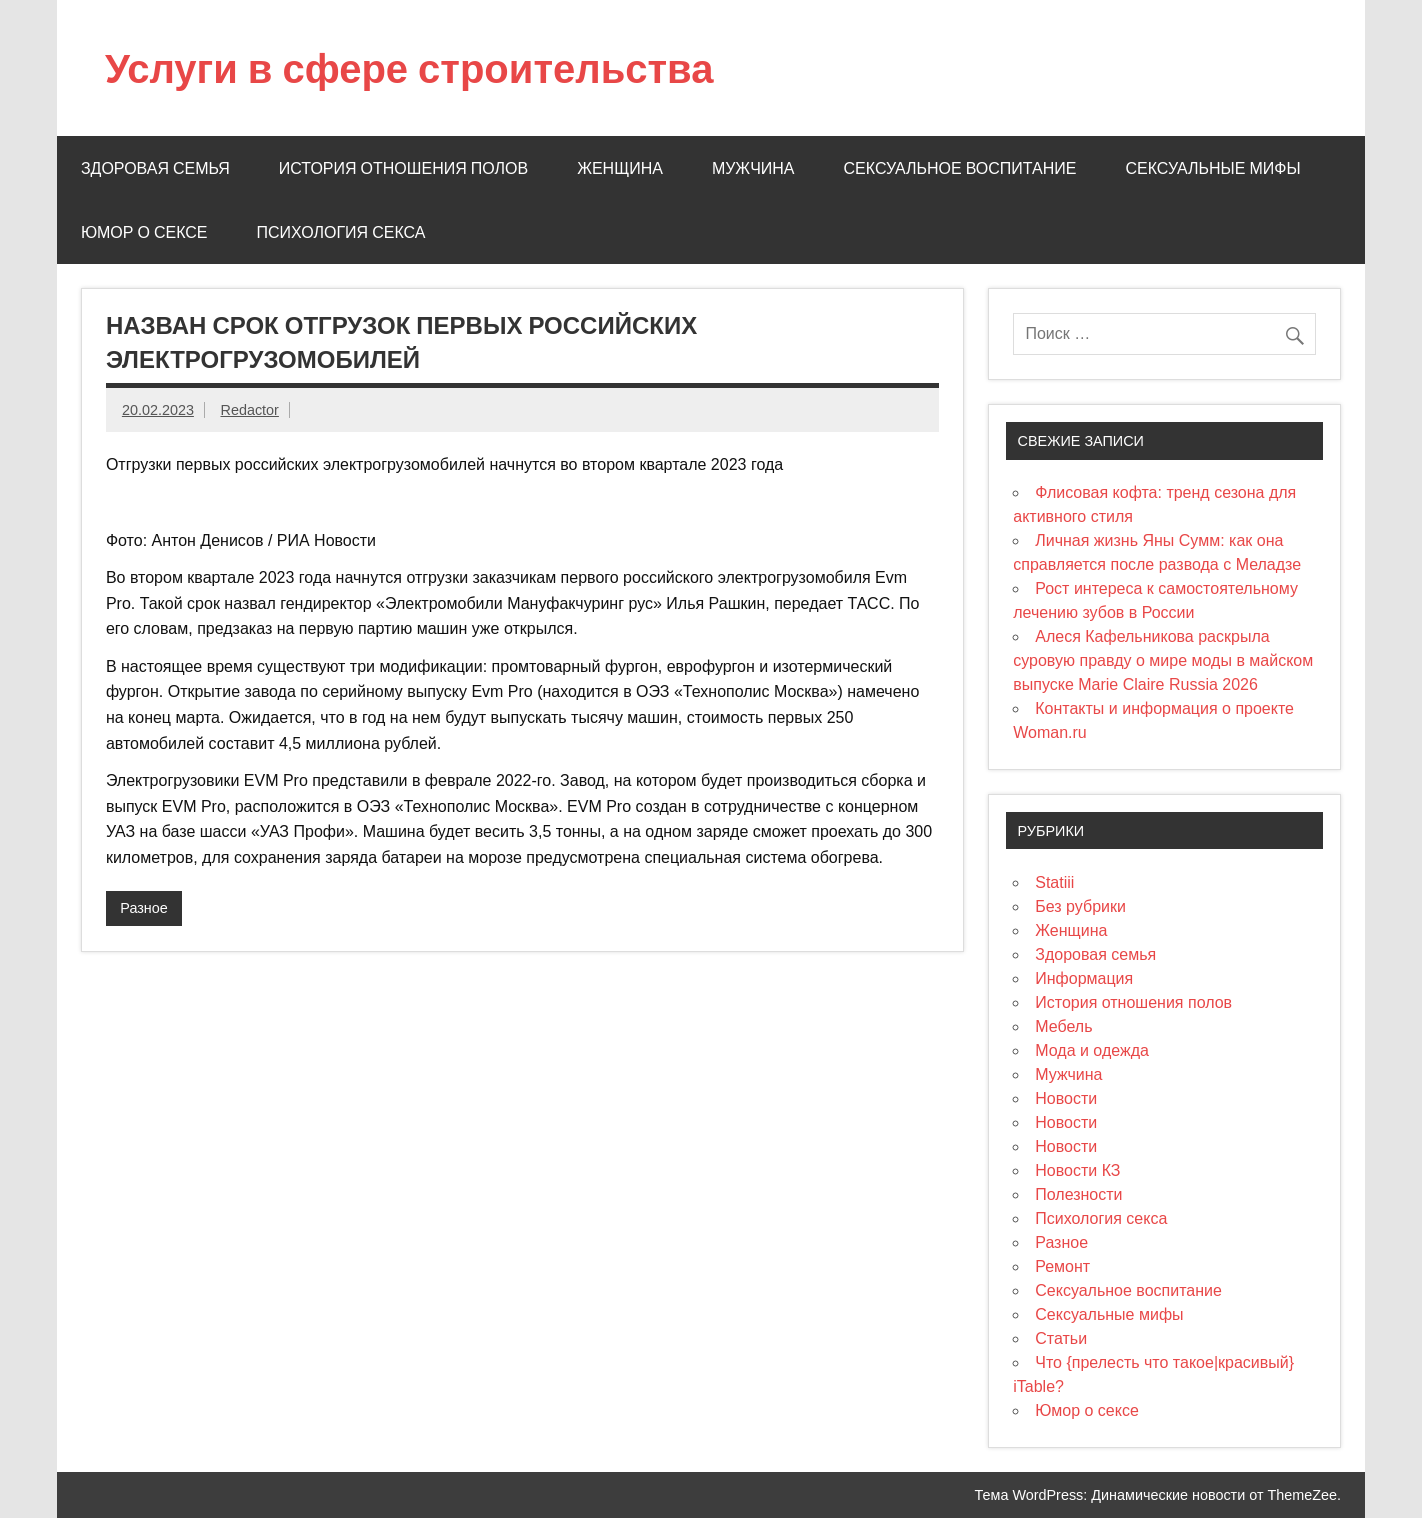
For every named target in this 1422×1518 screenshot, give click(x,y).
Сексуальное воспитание (960, 168)
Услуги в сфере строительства (409, 67)
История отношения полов (403, 168)
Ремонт (1062, 1266)
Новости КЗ (1077, 1170)
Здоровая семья (155, 168)
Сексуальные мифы (1213, 168)
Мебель (1063, 1026)
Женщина (620, 168)
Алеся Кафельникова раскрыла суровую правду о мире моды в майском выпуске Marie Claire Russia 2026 (1163, 660)
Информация (1084, 978)
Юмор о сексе (144, 232)
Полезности (1078, 1194)
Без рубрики (1080, 906)
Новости (1066, 1098)
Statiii (1054, 882)
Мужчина (753, 168)
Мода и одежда (1092, 1050)
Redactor (250, 410)
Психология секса (341, 232)
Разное (144, 908)
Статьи (1061, 1338)
